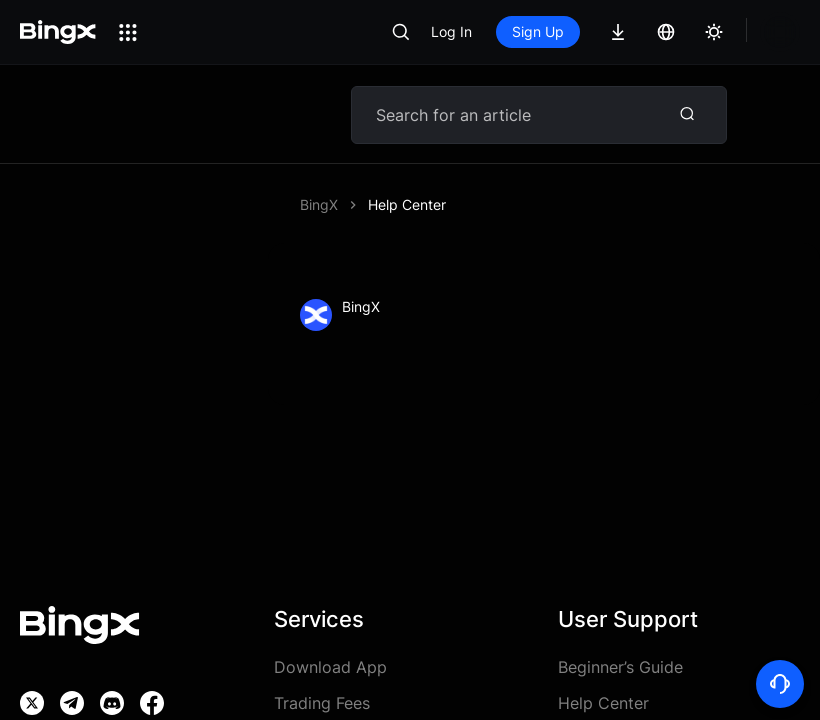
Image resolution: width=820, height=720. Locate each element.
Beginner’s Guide (620, 667)
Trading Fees (322, 703)
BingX (319, 204)
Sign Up (538, 31)
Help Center (407, 204)
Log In (451, 31)
